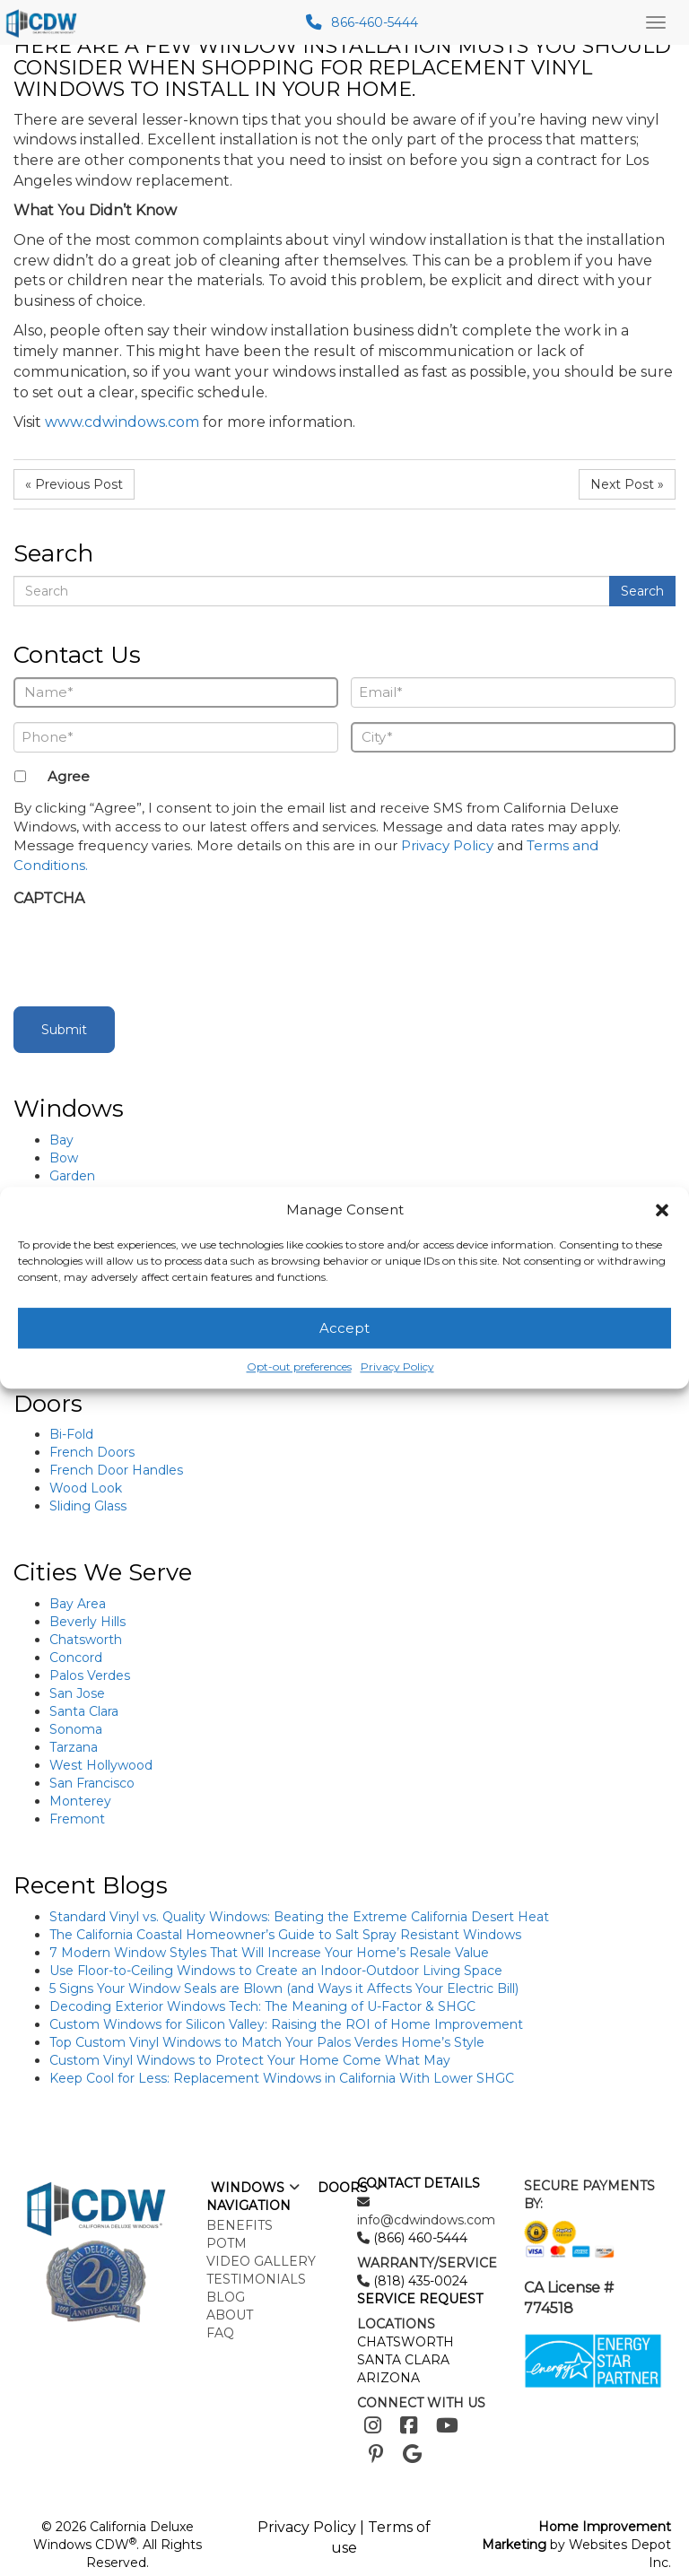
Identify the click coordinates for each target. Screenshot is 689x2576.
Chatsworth (85, 1640)
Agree (69, 776)
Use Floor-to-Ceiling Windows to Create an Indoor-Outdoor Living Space (275, 1970)
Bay (61, 1140)
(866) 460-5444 (418, 2238)
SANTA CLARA (403, 2360)
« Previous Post (74, 484)
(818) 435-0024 (418, 2281)
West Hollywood (101, 1765)
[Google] (412, 2454)
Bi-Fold (71, 1434)
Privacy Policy (397, 1367)
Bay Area (77, 1604)
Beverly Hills (87, 1622)
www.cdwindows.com (120, 422)
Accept (344, 1327)
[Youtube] (447, 2425)
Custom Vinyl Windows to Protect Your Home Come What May (249, 2060)
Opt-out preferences (299, 1367)
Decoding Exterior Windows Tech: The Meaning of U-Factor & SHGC (262, 2006)
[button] (662, 1210)
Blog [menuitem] (225, 2297)
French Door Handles (116, 1470)
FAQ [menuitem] (220, 2333)
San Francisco (92, 1783)
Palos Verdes (89, 1675)
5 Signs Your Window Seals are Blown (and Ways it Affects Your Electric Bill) (284, 1988)
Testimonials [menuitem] (256, 2279)
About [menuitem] (229, 2315)
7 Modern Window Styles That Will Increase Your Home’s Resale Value (269, 1953)
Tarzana (73, 1747)
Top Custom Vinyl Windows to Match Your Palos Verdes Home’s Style (266, 2042)
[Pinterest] (376, 2454)
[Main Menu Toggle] (656, 22)
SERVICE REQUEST (420, 2299)
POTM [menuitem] (226, 2243)
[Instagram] (372, 2425)
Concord (75, 1657)
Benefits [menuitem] (239, 2225)
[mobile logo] (44, 22)
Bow (63, 1158)
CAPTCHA (48, 898)
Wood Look (85, 1488)
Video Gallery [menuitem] (261, 2261)
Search (642, 591)
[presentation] (149, 952)
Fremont (77, 1819)
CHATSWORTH (405, 2342)
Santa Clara (83, 1711)
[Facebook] (408, 2425)
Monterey (80, 1801)
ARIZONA (388, 2378)
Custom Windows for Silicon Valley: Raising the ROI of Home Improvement (286, 2024)
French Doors (92, 1452)
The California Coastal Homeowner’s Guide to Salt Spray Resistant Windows (285, 1935)
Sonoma (75, 1729)
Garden (72, 1176)
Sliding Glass (87, 1506)
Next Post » (627, 484)
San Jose (77, 1693)
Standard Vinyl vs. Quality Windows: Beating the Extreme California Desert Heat (299, 1917)
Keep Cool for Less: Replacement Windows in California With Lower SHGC (281, 2078)
